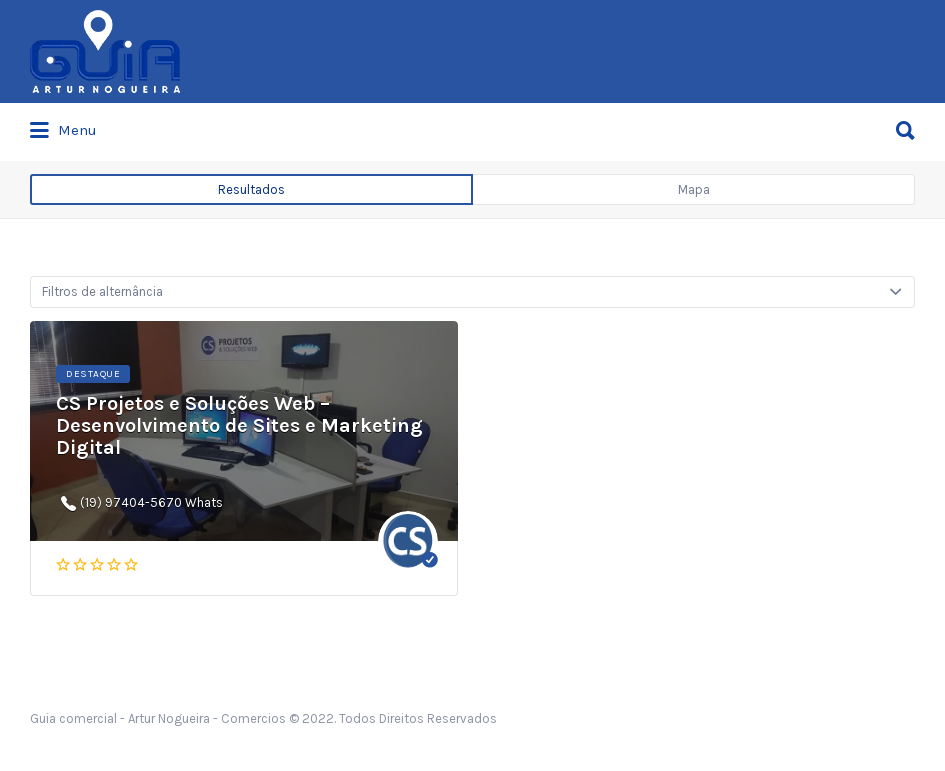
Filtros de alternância (102, 291)
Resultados (251, 189)
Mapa (694, 189)
